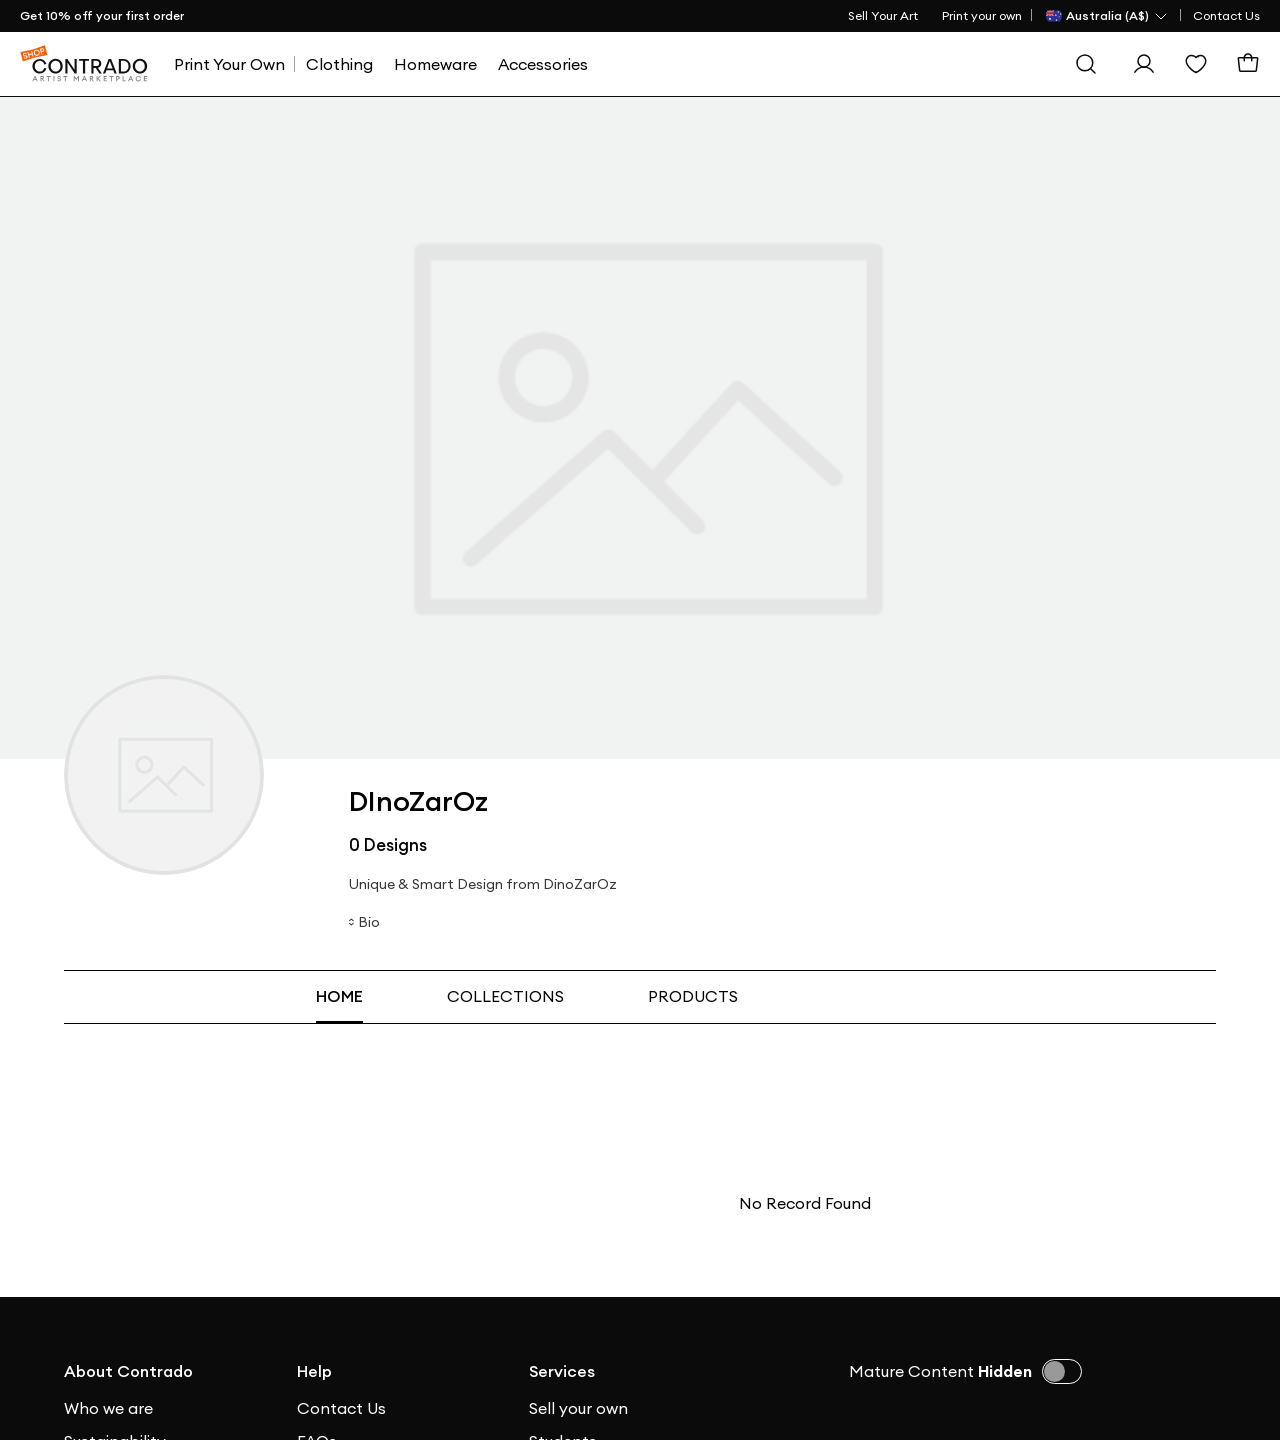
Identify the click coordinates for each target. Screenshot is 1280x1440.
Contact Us (1226, 15)
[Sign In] (1144, 64)
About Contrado (128, 1371)
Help (314, 1371)
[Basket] (1248, 64)
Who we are (108, 1408)
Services (562, 1371)
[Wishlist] (1196, 64)
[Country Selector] (1107, 16)
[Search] (1086, 64)
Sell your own (578, 1408)
